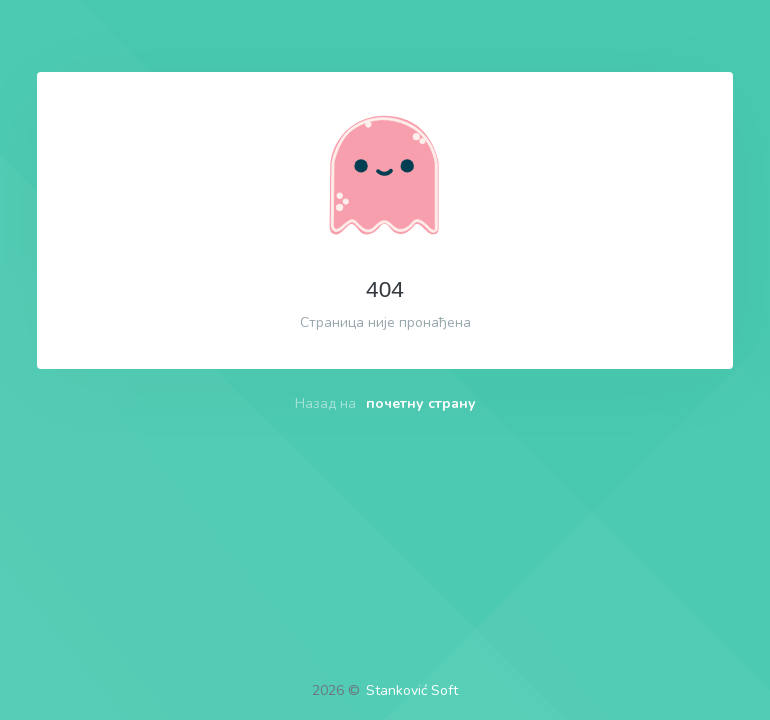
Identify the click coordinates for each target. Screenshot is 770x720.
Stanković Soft (412, 690)
